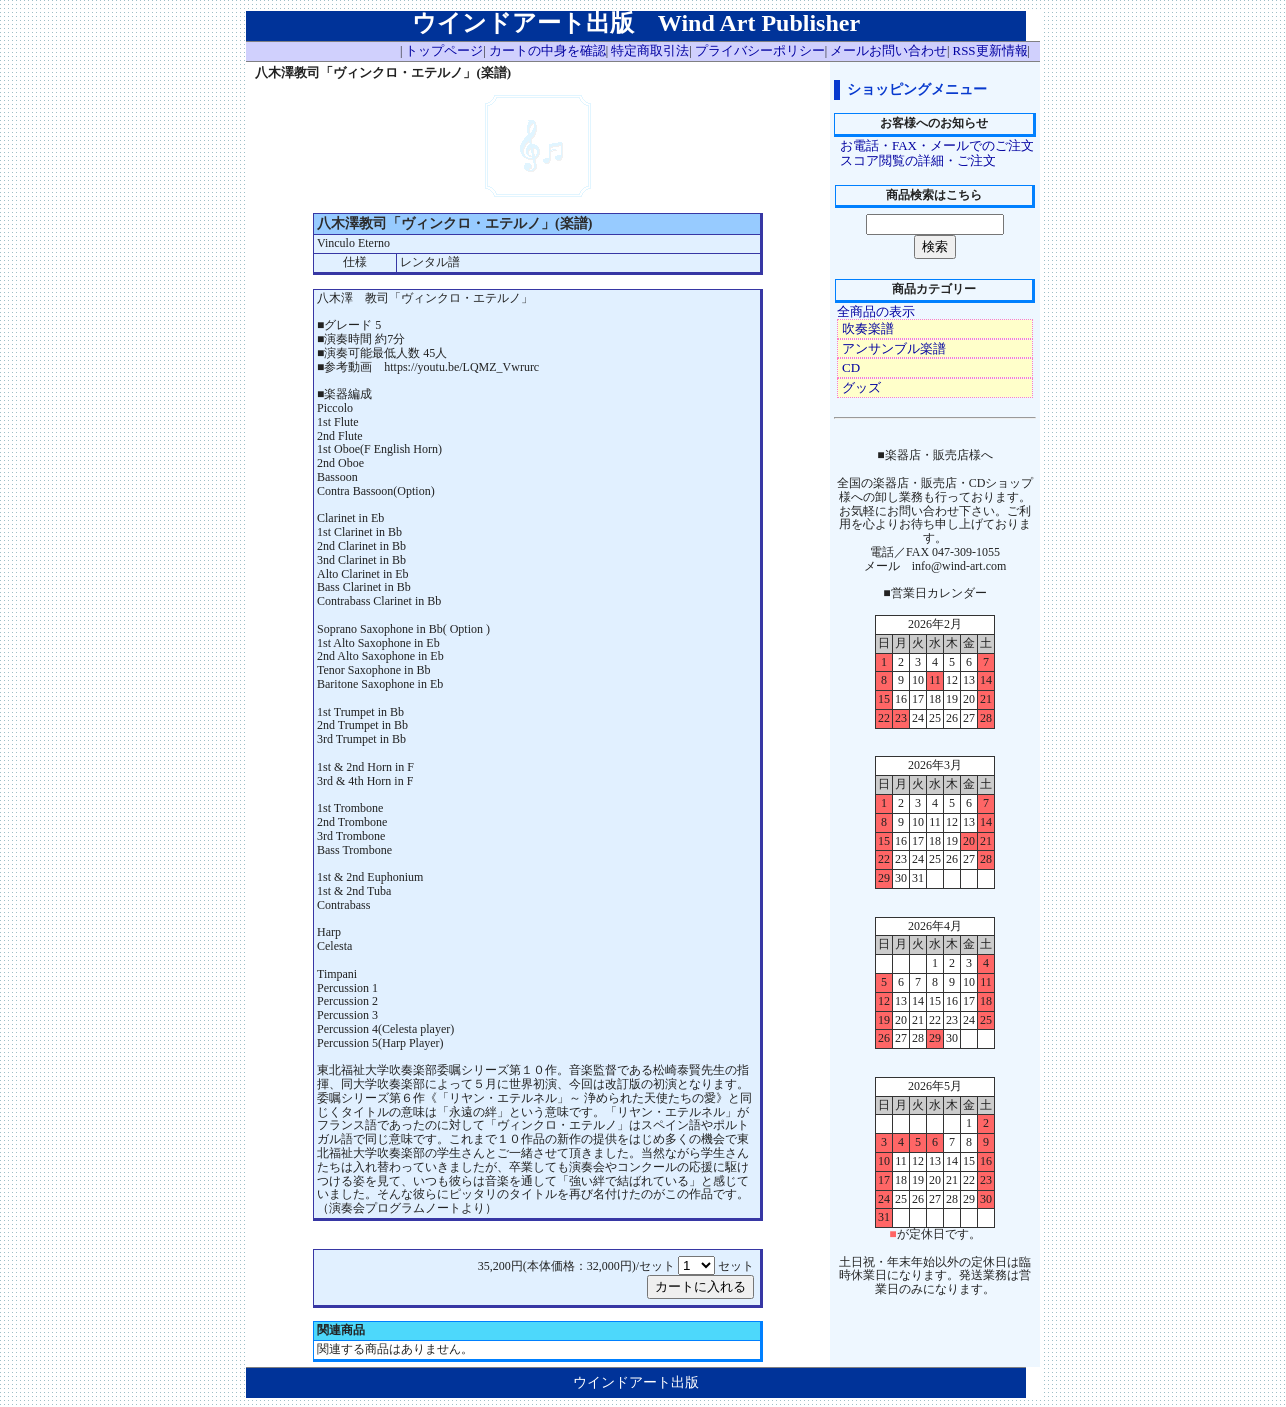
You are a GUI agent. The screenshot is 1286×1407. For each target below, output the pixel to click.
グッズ (861, 387)
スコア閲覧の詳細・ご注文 (918, 160)
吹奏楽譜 (868, 328)
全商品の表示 (876, 311)
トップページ (444, 50)
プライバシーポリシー (760, 50)
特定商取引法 (650, 50)
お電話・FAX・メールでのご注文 (937, 145)
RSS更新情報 (989, 50)
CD (851, 367)
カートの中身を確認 (547, 50)
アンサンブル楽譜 (894, 348)
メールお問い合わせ (888, 50)
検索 (935, 246)
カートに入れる (700, 1286)
